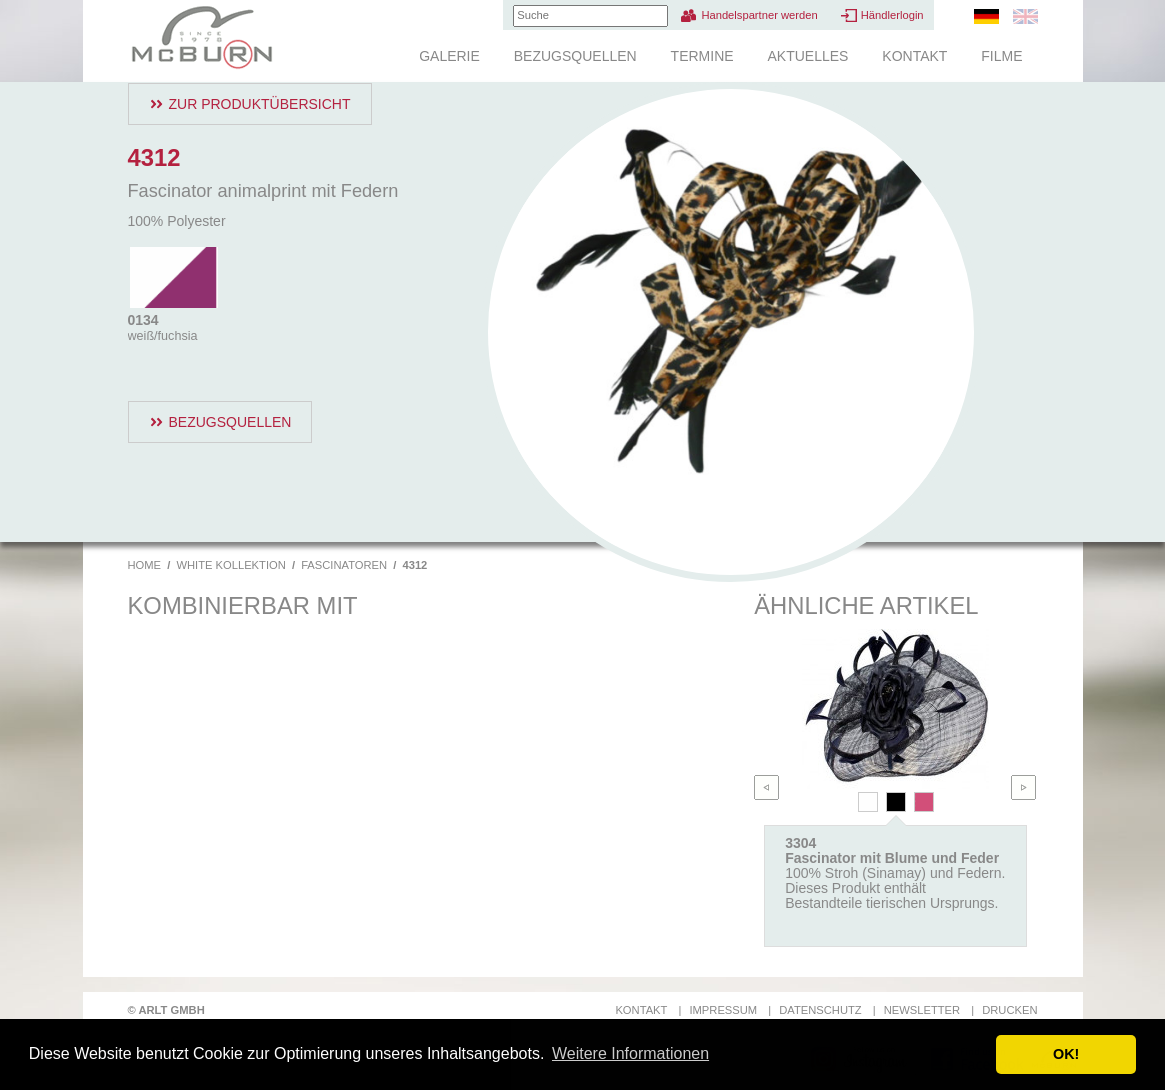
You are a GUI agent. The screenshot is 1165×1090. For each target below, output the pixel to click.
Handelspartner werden (759, 15)
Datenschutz (820, 1010)
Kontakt (914, 56)
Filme (1001, 56)
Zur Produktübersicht (260, 104)
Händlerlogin (892, 15)
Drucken (1009, 1010)
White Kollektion (230, 565)
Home (145, 565)
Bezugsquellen (575, 56)
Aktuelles (807, 56)
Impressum (723, 1010)
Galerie (449, 56)
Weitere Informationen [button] (630, 1053)
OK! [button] (1066, 1054)
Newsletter (922, 1010)
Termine (702, 56)
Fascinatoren (344, 565)
